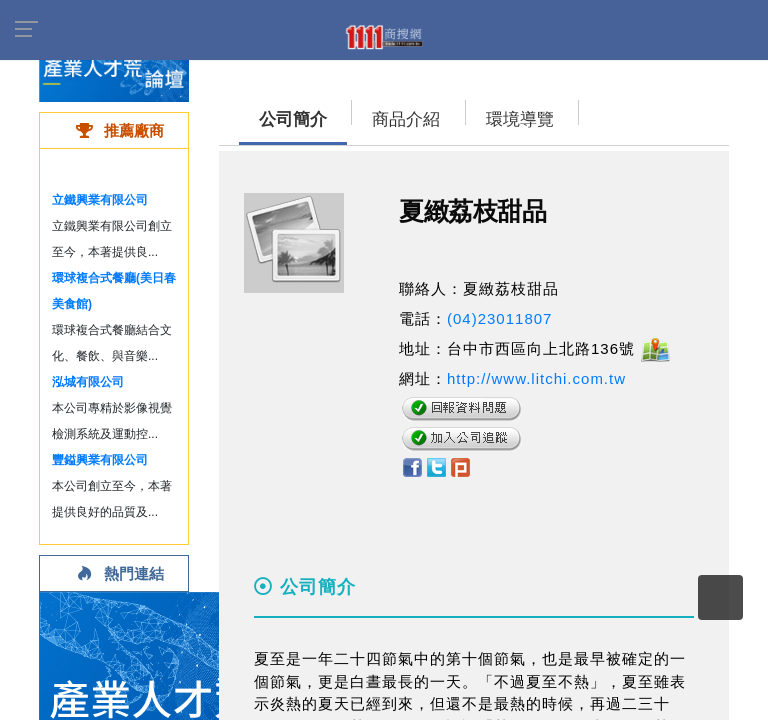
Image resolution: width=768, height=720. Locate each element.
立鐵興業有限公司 (100, 200)
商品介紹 (406, 119)
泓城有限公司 (88, 382)
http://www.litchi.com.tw (536, 378)
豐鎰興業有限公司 (100, 460)
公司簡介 (293, 119)
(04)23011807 (499, 318)
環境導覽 (520, 119)
